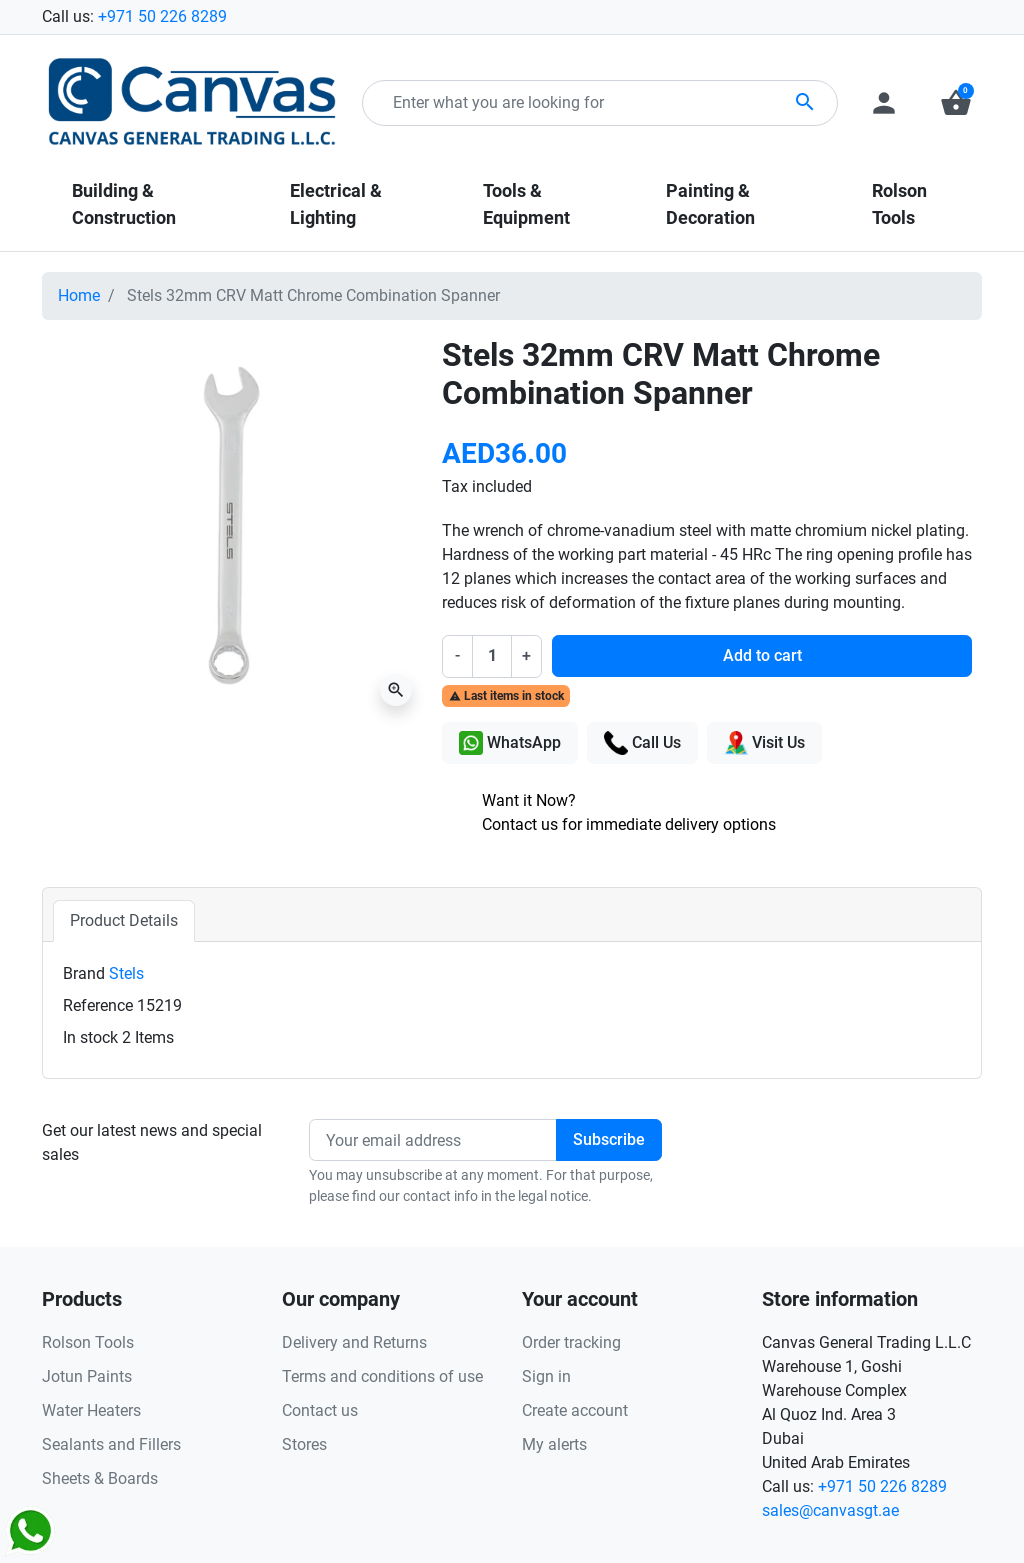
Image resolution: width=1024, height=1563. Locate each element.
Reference (98, 1005)
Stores (304, 1444)
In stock (90, 1037)
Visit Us (764, 743)
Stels (126, 973)
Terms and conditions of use (382, 1376)
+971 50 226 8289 (162, 16)
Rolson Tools (88, 1342)
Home (79, 295)
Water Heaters (91, 1410)
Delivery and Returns (354, 1342)
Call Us (642, 743)
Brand (84, 973)
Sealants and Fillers (111, 1444)
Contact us (320, 1410)
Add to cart (762, 655)
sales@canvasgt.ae (830, 1510)
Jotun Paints (87, 1376)
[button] (956, 103)
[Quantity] (492, 656)
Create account (575, 1410)
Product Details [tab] (124, 920)
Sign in (546, 1376)
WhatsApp (510, 743)
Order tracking (571, 1342)
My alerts (554, 1444)
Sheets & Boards (100, 1478)
